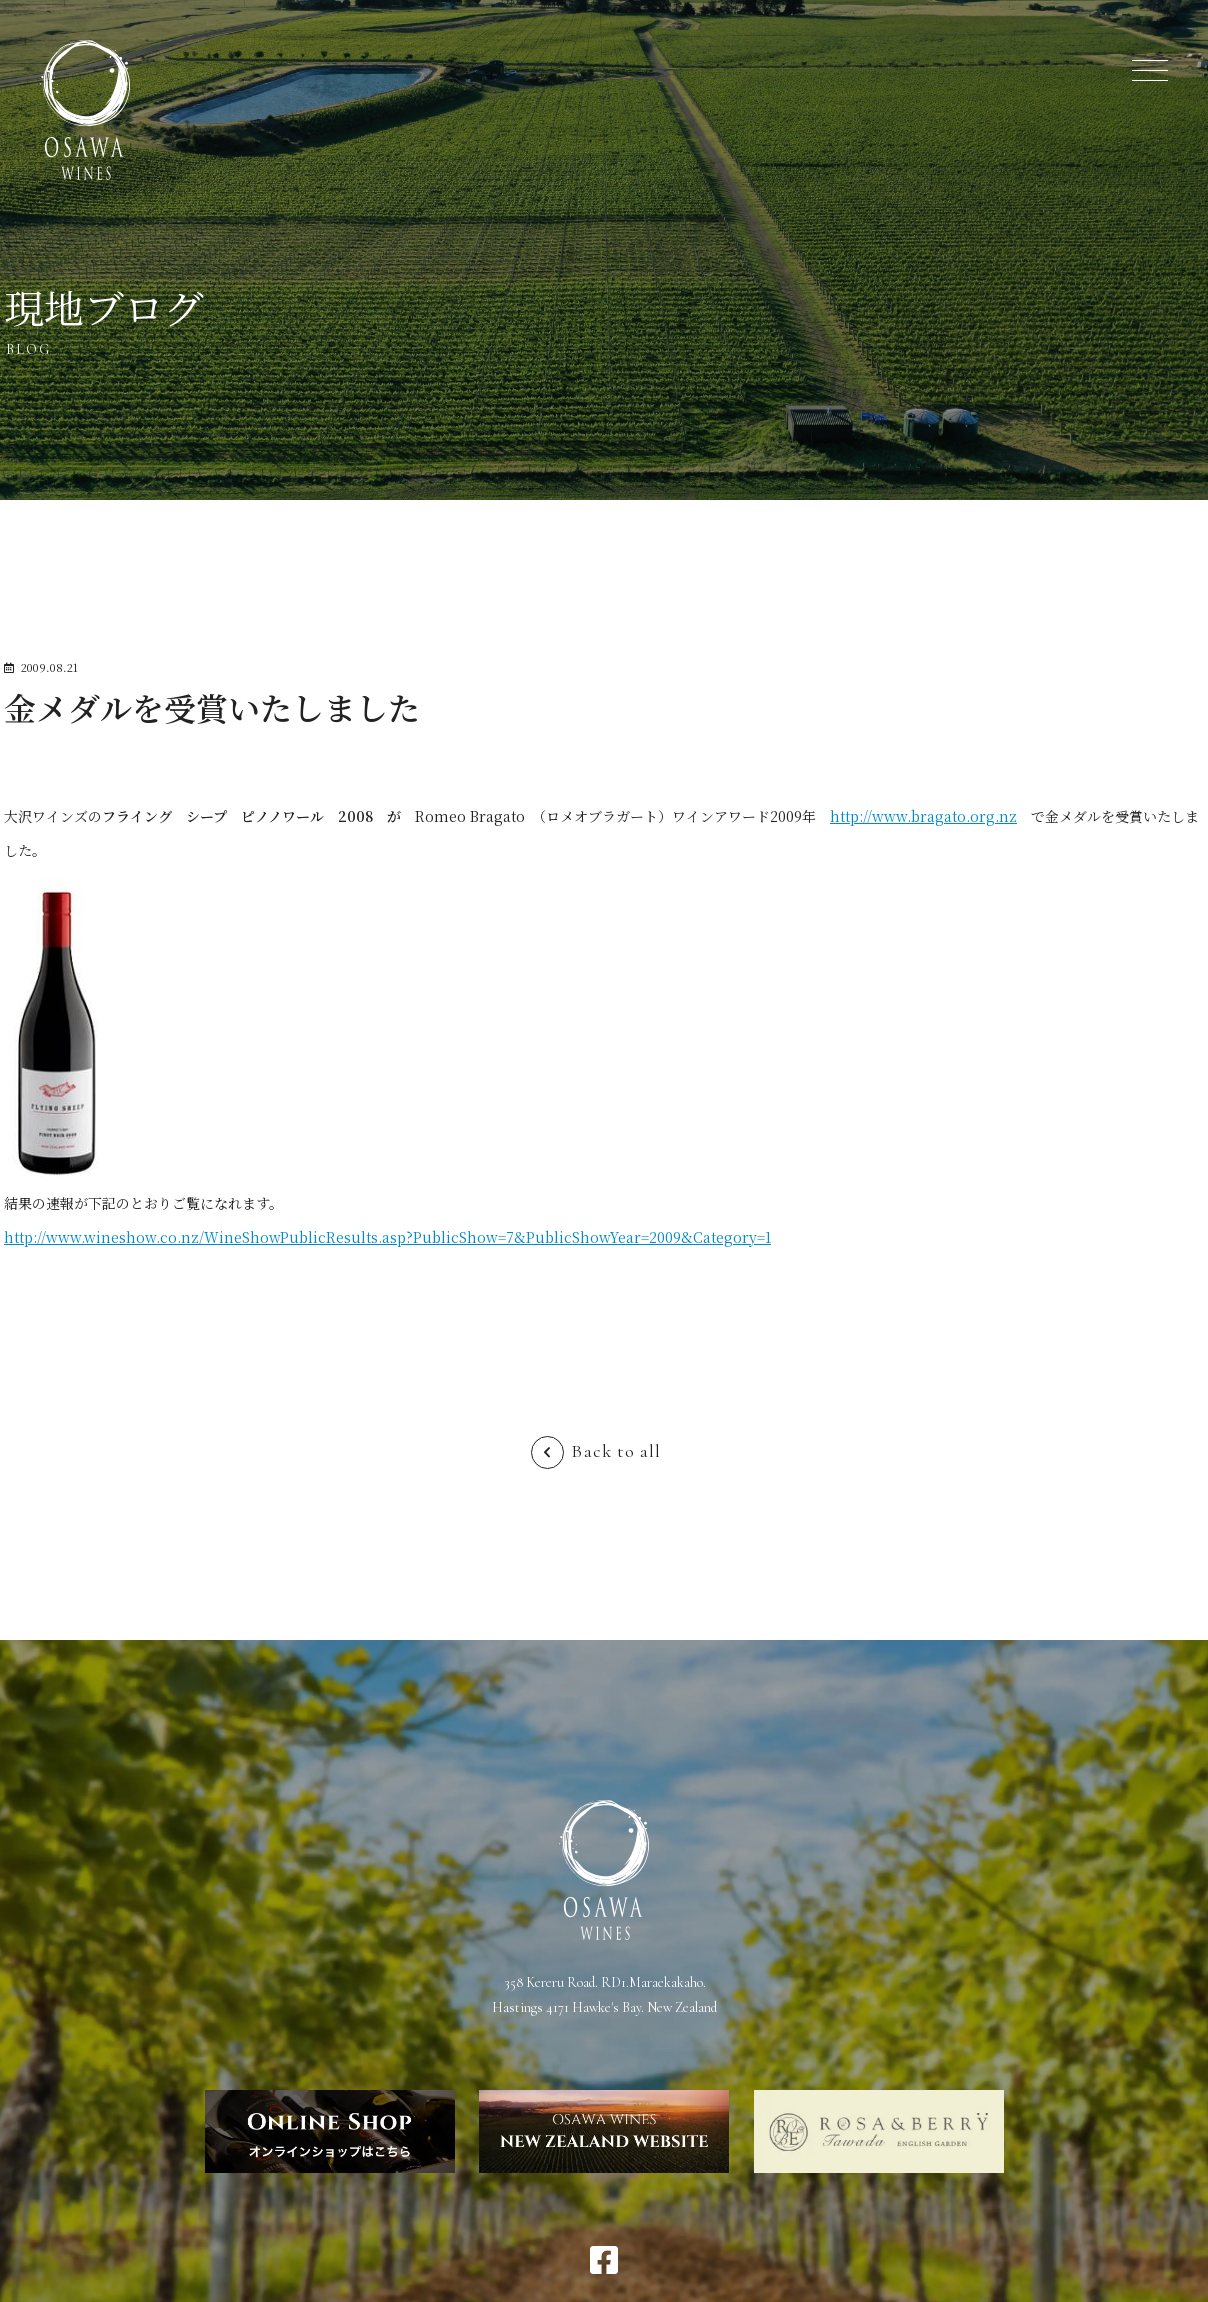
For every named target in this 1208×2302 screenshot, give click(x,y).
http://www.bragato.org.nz (923, 816)
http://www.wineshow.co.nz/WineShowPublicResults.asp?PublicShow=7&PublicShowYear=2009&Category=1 (387, 1237)
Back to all (616, 1451)
